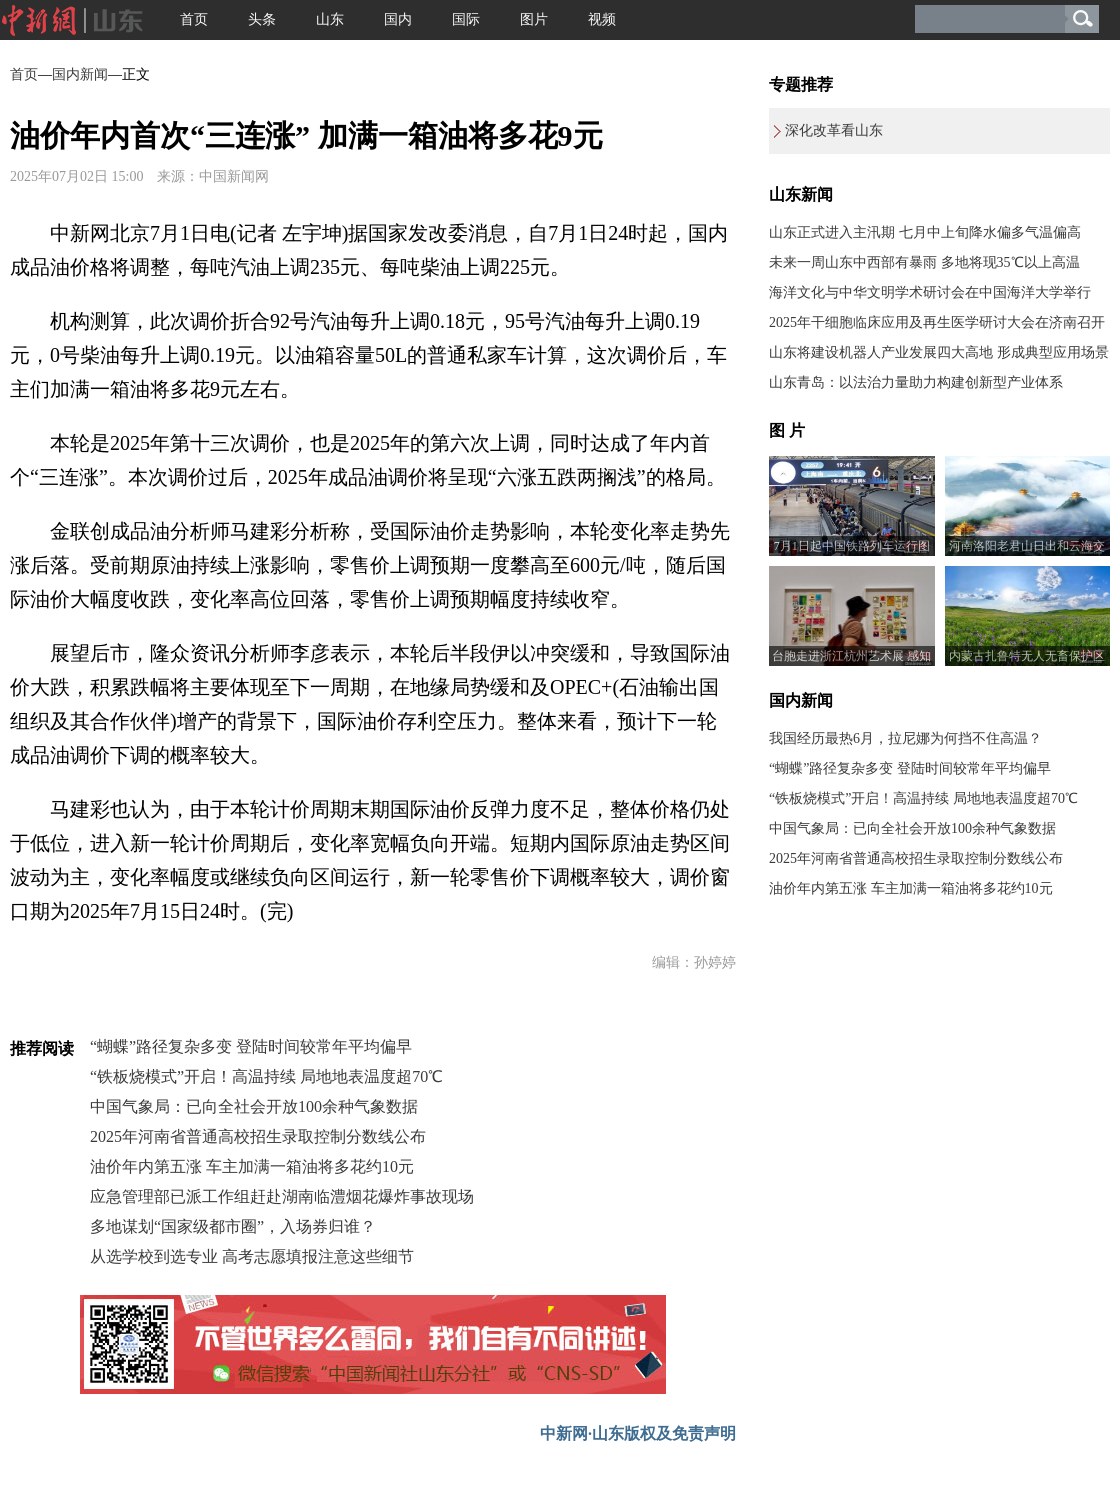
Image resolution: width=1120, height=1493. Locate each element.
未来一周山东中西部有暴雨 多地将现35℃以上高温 (924, 262)
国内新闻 (80, 74)
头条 (262, 19)
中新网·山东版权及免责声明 (638, 1433)
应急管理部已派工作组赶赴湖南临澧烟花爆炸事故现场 (282, 1196)
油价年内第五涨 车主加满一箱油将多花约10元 (252, 1166)
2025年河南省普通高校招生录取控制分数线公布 (258, 1136)
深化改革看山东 (834, 130)
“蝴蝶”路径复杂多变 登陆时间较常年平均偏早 (251, 1046)
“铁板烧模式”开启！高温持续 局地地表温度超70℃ (266, 1076)
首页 (194, 19)
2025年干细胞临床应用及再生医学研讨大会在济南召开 (937, 322)
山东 (330, 19)
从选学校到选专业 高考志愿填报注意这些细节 (252, 1256)
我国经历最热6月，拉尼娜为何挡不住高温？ (905, 738)
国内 (398, 19)
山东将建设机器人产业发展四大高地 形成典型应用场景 (939, 352)
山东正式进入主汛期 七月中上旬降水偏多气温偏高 (925, 232)
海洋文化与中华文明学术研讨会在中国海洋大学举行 (930, 292)
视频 (602, 19)
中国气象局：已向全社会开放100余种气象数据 (254, 1106)
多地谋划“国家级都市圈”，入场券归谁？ (233, 1226)
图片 (534, 19)
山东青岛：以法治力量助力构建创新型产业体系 (916, 382)
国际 (466, 19)
